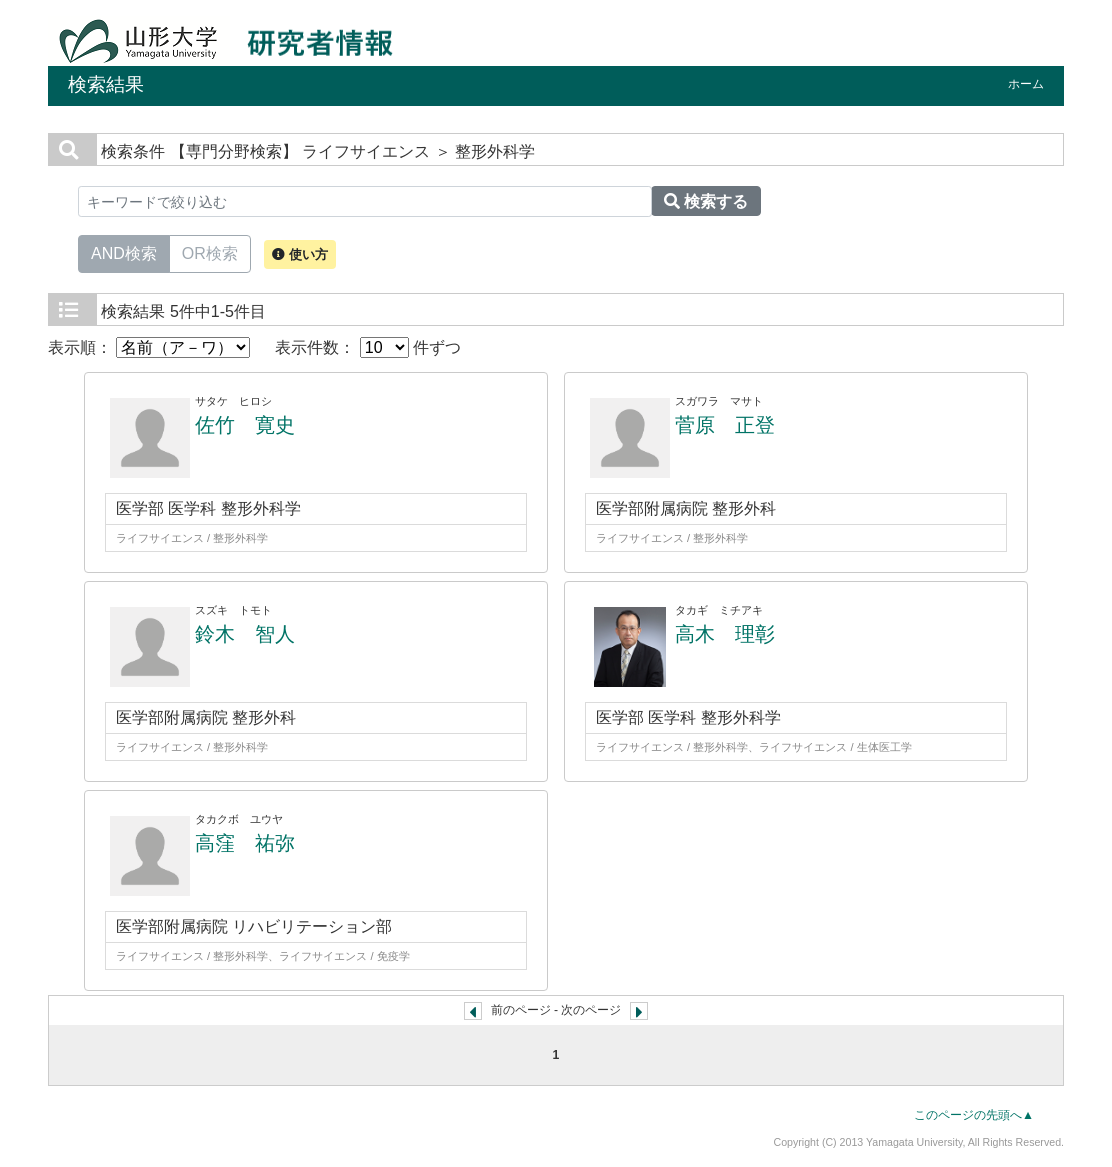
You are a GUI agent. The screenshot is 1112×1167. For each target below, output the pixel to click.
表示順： (149, 347)
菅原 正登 (725, 425)
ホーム (1026, 84)
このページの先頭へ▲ (974, 1115)
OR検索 (210, 252)
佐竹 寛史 (245, 425)
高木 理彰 (725, 634)
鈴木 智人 (245, 634)
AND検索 (124, 252)
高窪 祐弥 (245, 843)
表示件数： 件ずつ (368, 347)
